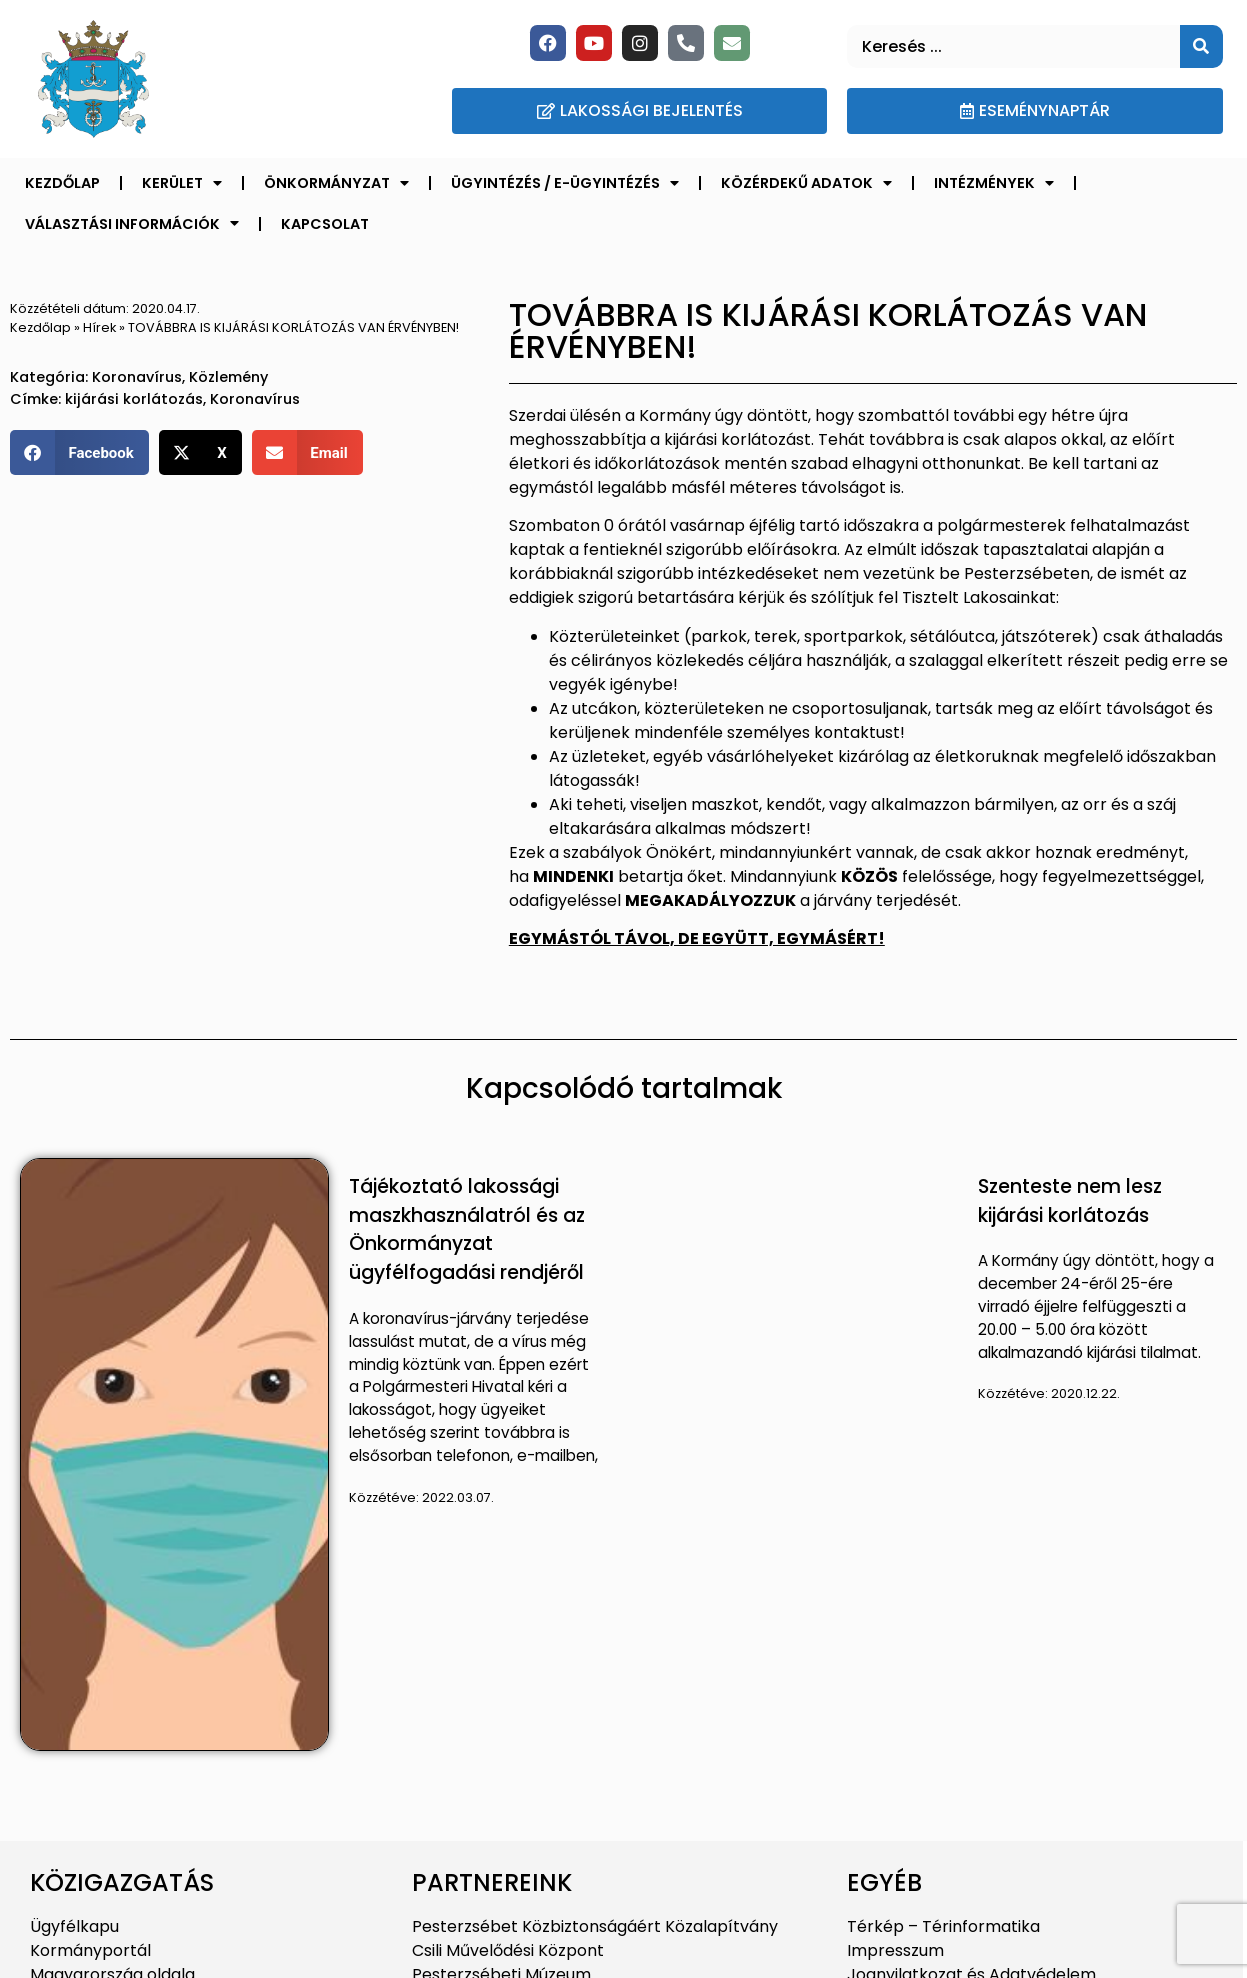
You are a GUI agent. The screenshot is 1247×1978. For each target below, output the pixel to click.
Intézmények (994, 183)
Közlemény (228, 377)
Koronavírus (137, 377)
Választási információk (132, 223)
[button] (79, 452)
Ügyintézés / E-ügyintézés (565, 183)
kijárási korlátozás (134, 399)
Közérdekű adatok (806, 183)
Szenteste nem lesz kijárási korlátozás (1070, 1201)
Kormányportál (90, 1950)
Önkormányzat (336, 183)
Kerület (182, 183)
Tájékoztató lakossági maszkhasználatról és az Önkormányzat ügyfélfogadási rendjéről (467, 1229)
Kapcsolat (325, 224)
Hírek (99, 327)
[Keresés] (1201, 46)
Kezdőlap (62, 183)
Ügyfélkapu (74, 1926)
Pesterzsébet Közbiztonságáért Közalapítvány (595, 1926)
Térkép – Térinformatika (943, 1926)
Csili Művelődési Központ (508, 1950)
